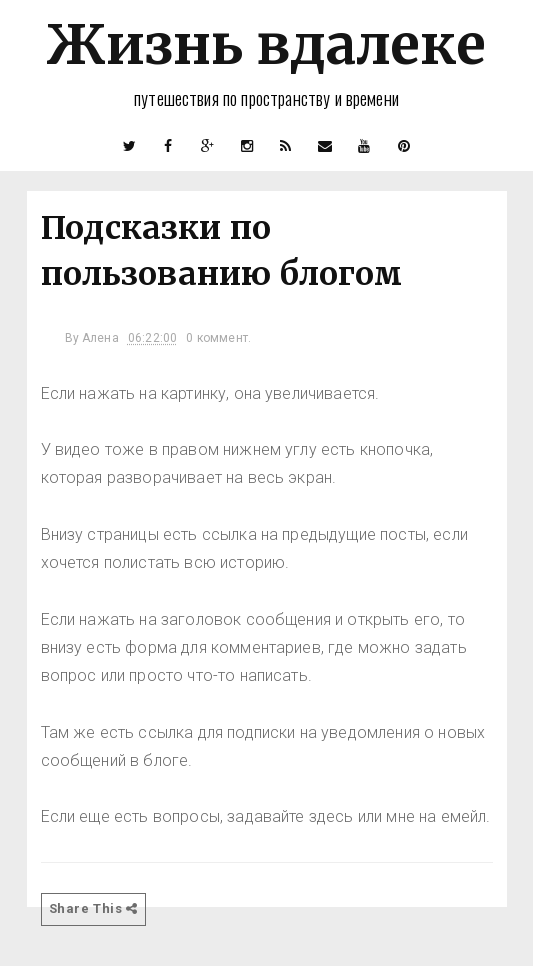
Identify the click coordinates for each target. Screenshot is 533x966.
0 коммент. (218, 338)
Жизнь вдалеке (266, 44)
